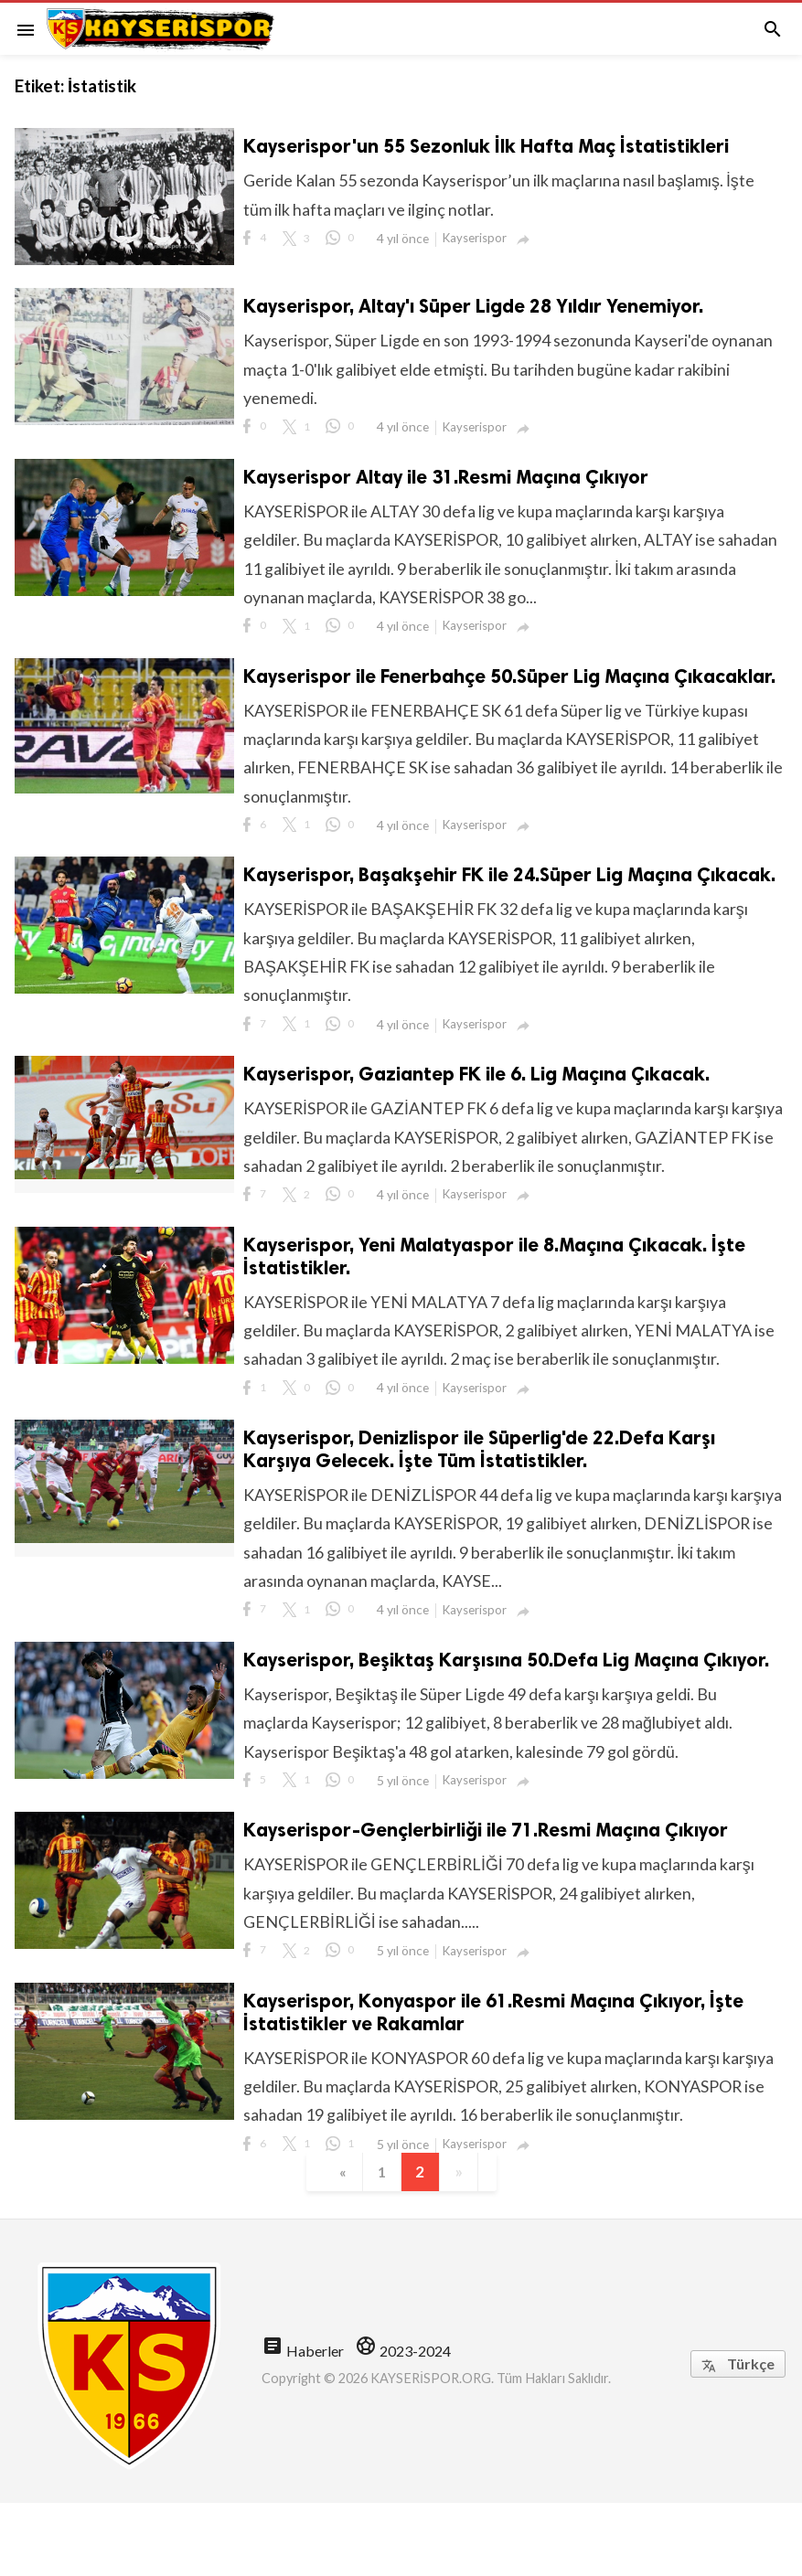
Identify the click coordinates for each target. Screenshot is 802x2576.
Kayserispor (476, 238)
